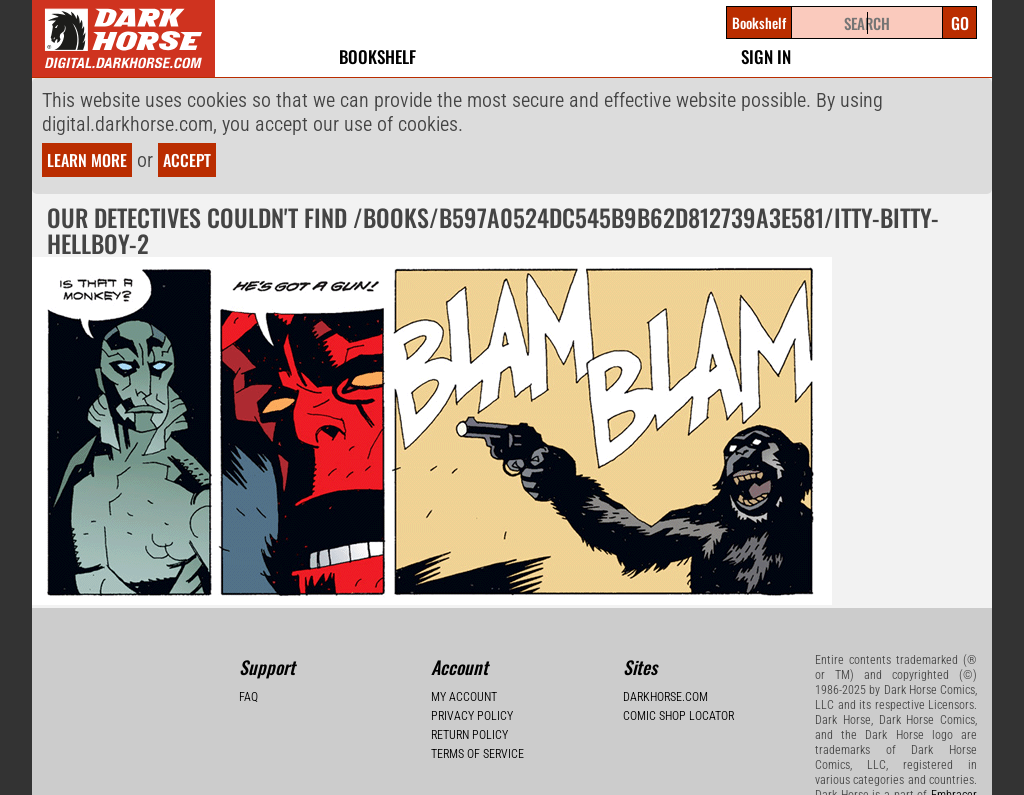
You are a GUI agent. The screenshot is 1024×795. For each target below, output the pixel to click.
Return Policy (469, 735)
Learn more (87, 160)
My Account (464, 697)
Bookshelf (377, 56)
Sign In (766, 56)
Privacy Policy (472, 716)
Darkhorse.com (665, 697)
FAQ (248, 697)
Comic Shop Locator (678, 716)
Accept (187, 160)
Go (960, 23)
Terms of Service (477, 754)
